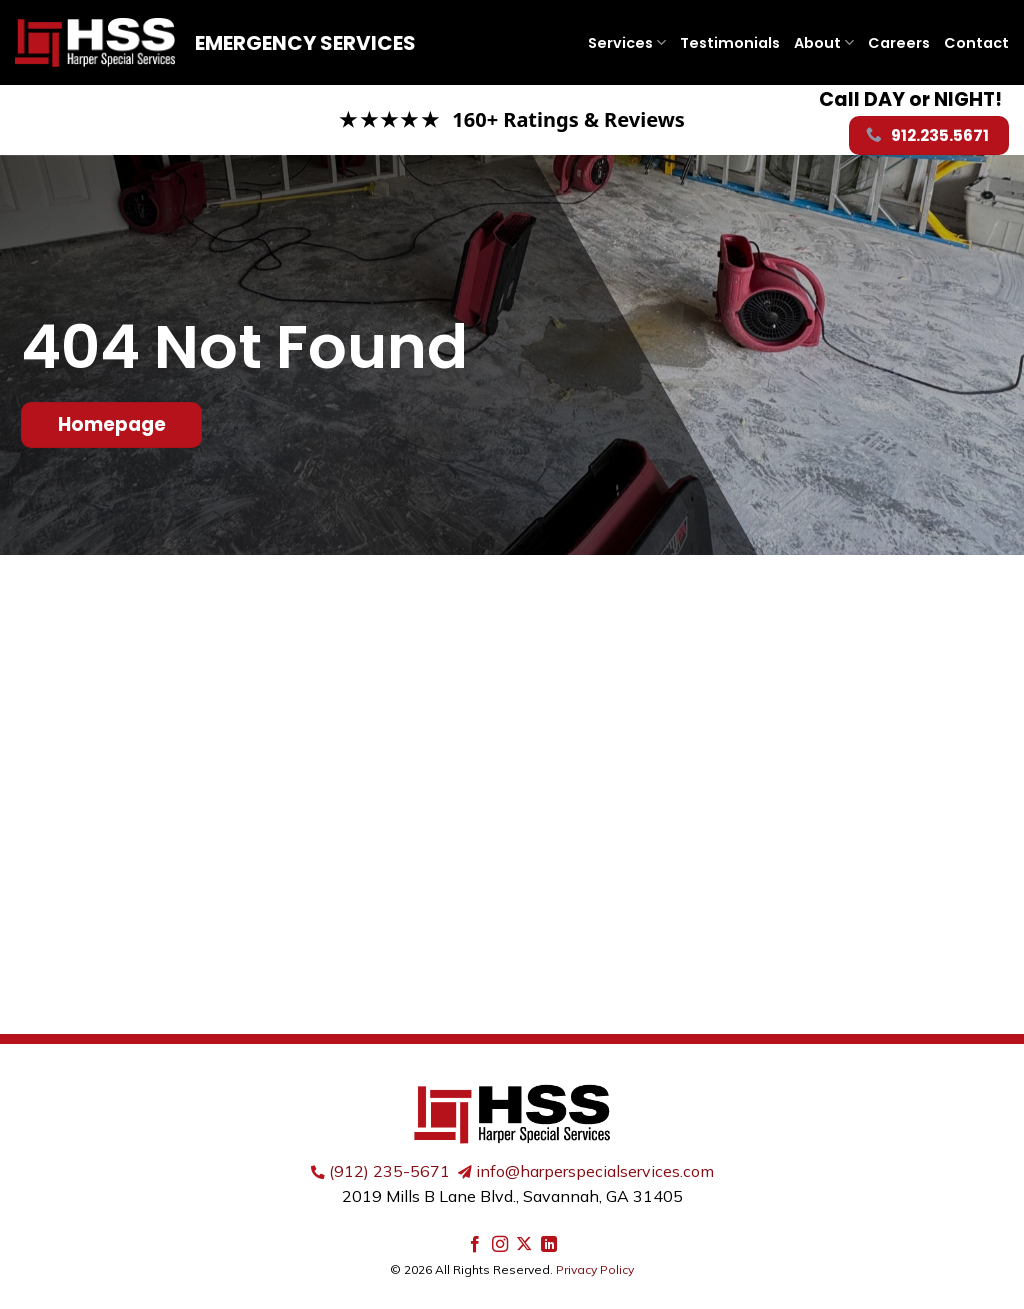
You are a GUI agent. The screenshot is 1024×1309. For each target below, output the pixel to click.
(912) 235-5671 (389, 1171)
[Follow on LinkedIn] (549, 1245)
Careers (899, 43)
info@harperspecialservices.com (595, 1171)
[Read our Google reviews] (511, 120)
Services (627, 43)
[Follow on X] (524, 1245)
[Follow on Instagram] (500, 1245)
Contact (976, 43)
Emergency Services (305, 43)
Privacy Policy (595, 1269)
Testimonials (730, 43)
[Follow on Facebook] (475, 1245)
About (824, 43)
